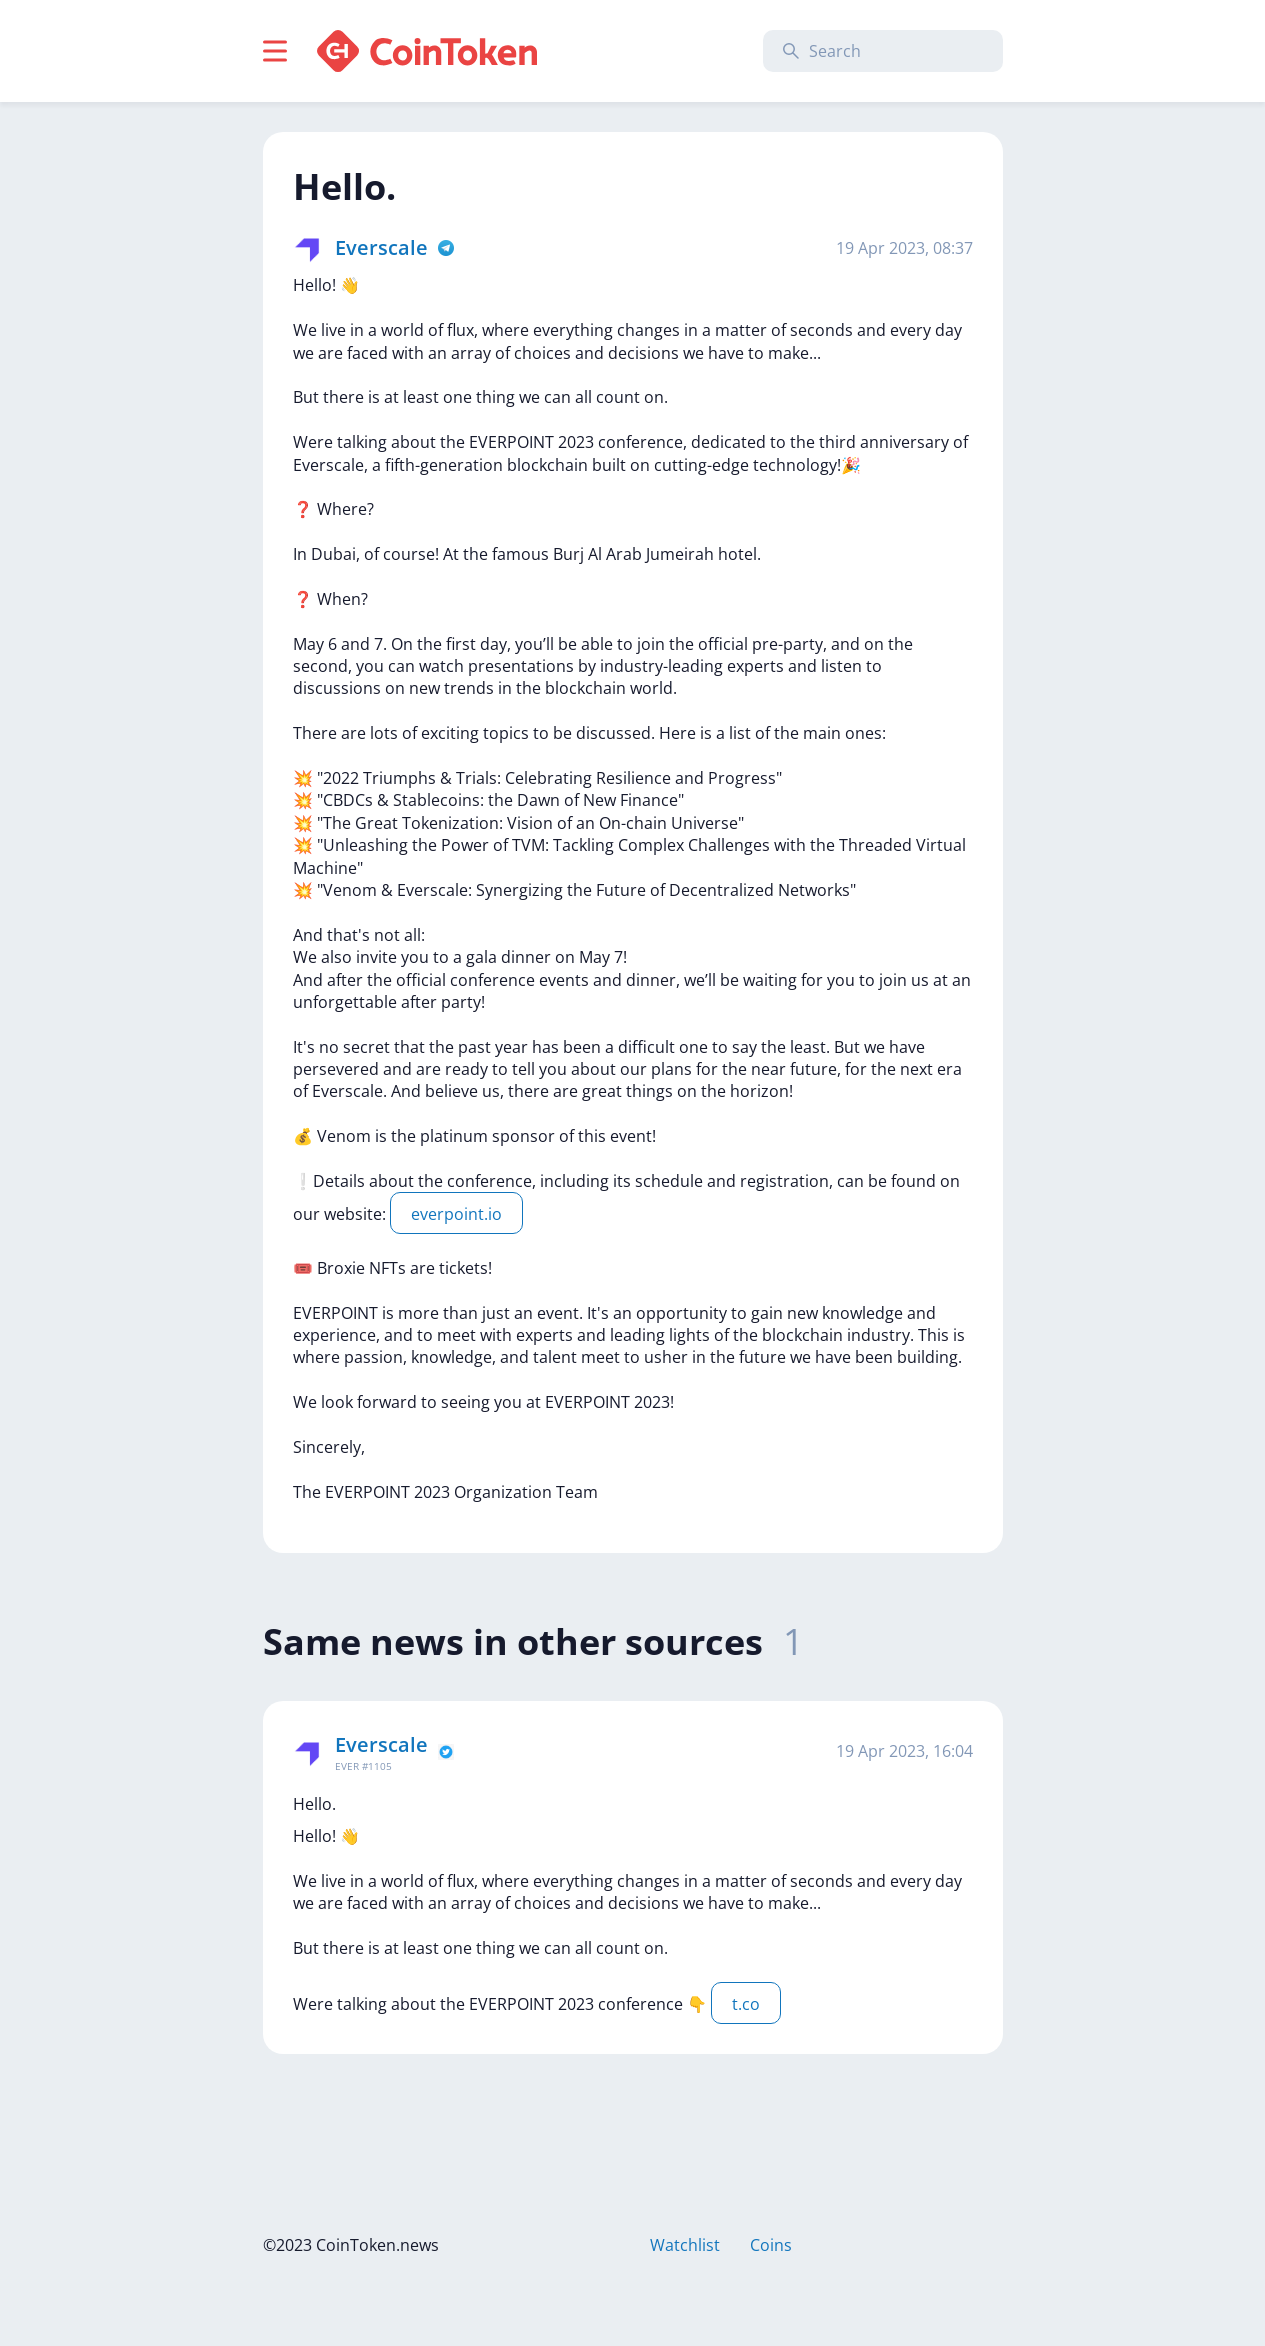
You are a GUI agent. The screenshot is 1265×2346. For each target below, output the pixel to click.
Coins (771, 2245)
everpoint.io (456, 1214)
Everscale (381, 247)
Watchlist (685, 2245)
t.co (746, 2004)
